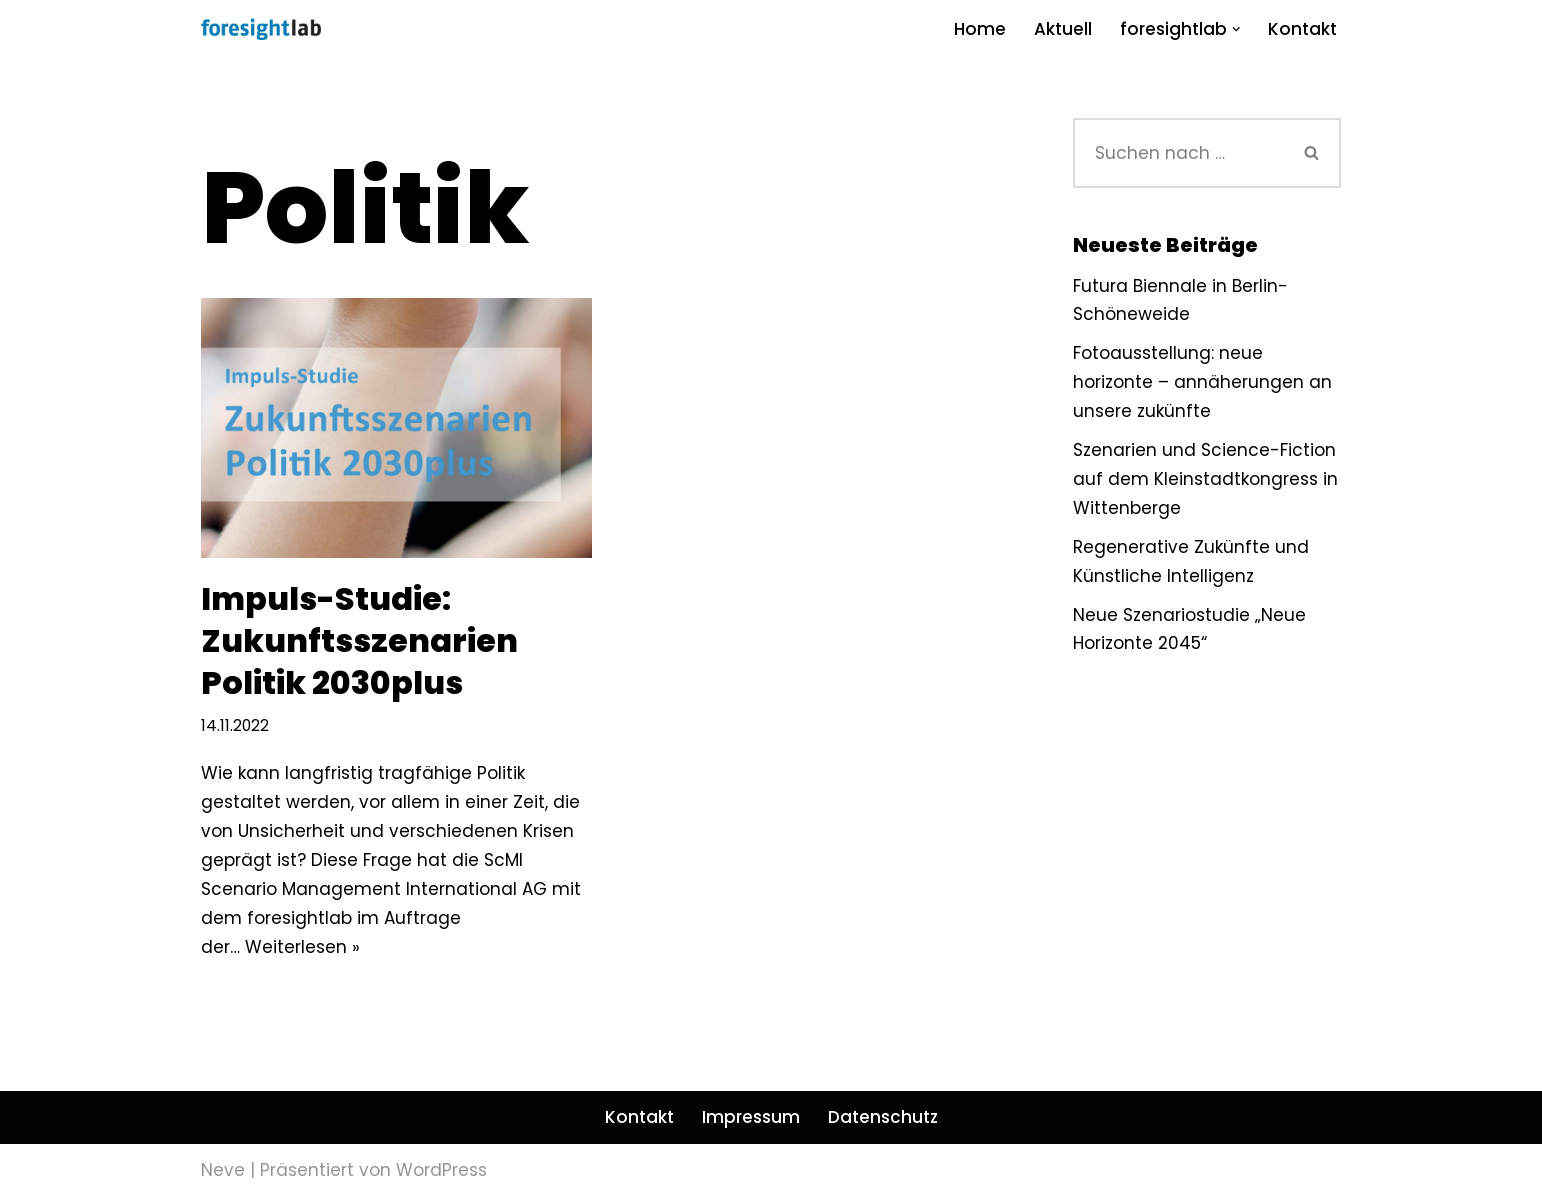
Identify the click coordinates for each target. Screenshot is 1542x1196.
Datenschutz (883, 1117)
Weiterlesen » (302, 947)
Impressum (751, 1117)
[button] (1236, 29)
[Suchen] (1179, 153)
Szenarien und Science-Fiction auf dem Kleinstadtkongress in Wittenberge (1205, 479)
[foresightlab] (261, 29)
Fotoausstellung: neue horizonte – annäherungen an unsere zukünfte (1202, 382)
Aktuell (1063, 29)
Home (980, 29)
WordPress (441, 1170)
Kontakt (1302, 29)
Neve (223, 1170)
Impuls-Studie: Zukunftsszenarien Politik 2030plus (359, 640)
